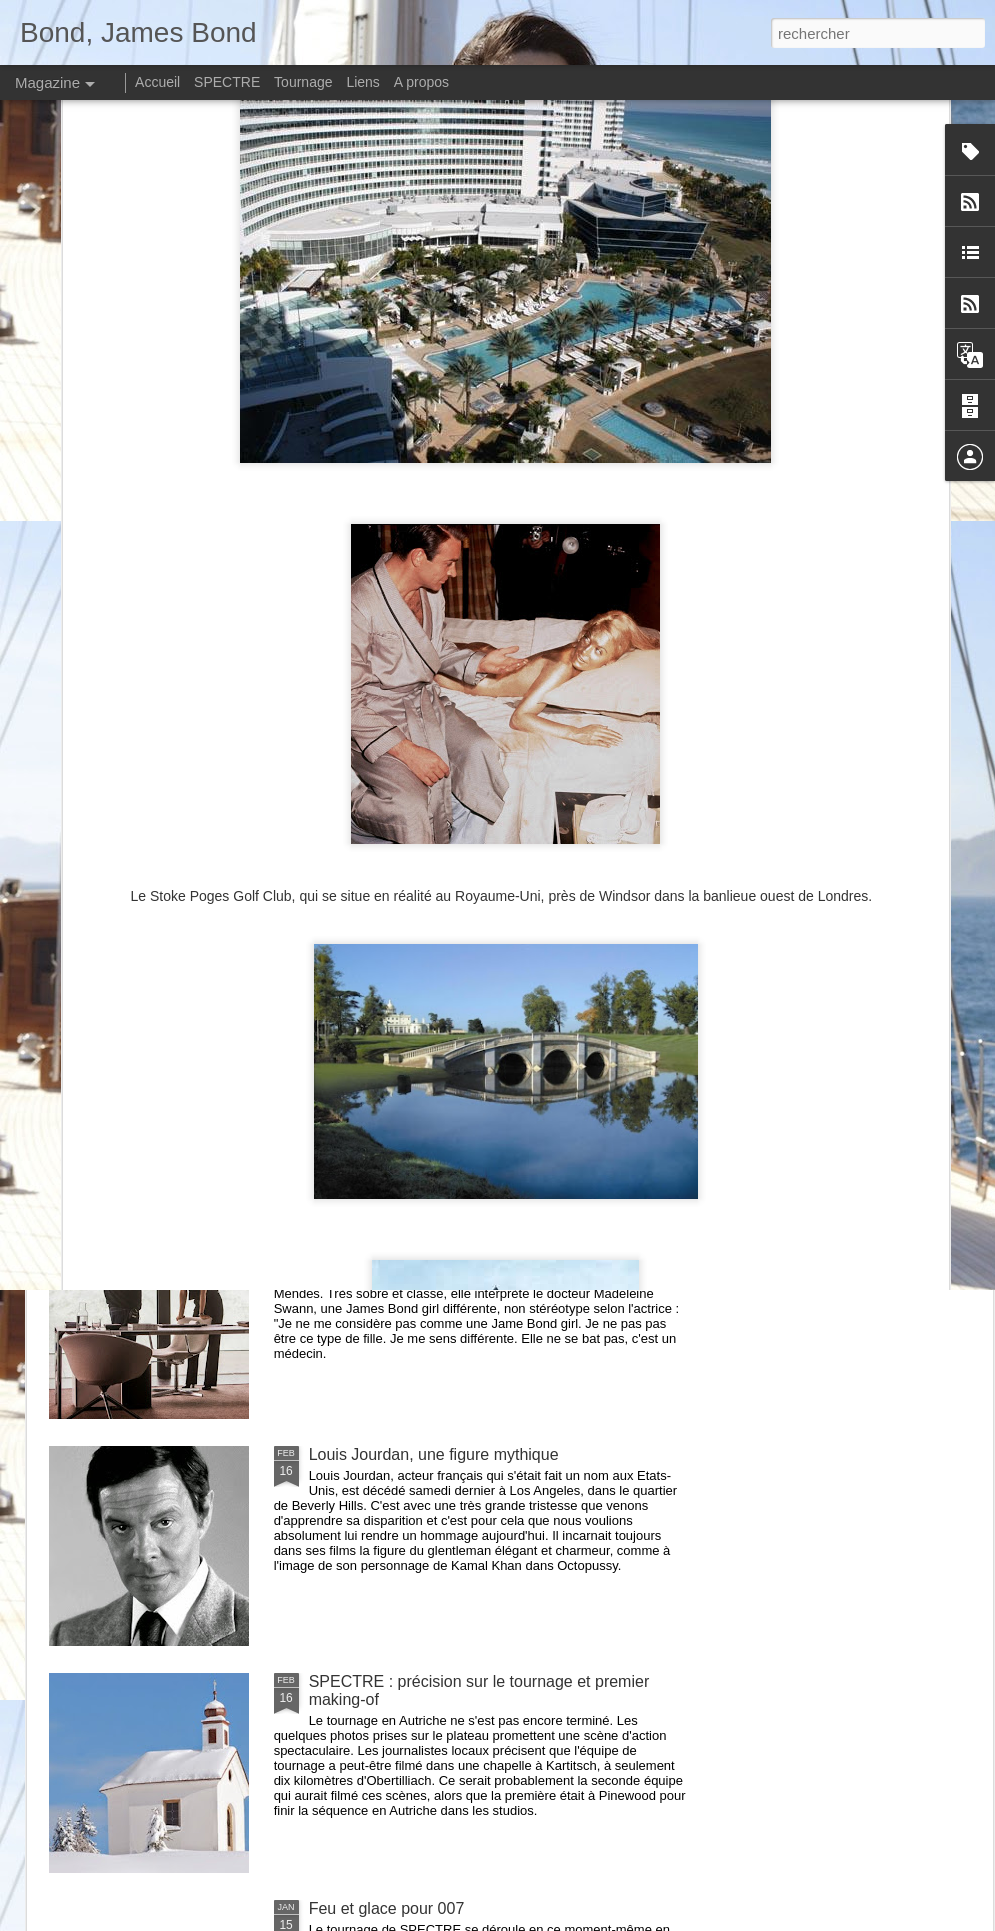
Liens (362, 82)
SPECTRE (227, 82)
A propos (421, 82)
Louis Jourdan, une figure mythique (434, 1454)
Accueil (157, 82)
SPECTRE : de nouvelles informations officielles (479, 1227)
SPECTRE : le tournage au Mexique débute (464, 1000)
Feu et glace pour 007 (387, 1908)
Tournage (303, 82)
